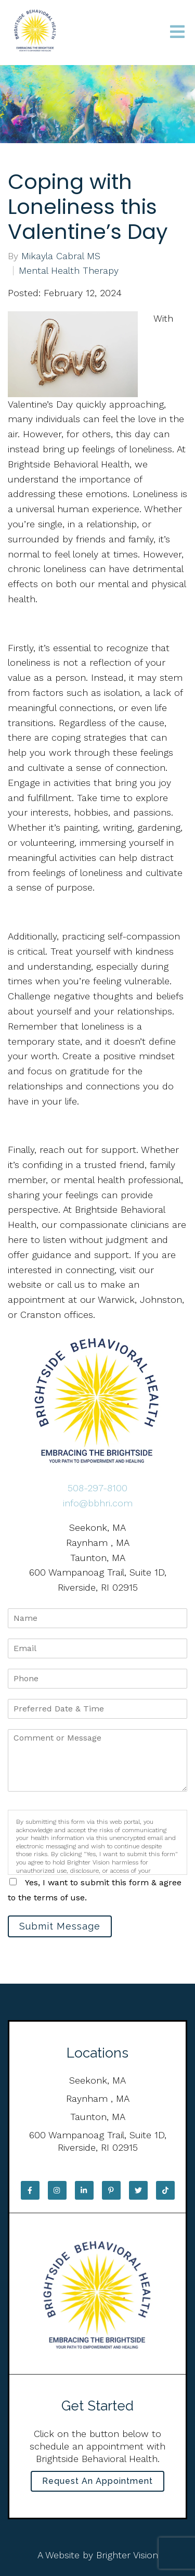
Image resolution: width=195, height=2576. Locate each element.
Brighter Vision (127, 2554)
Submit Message (59, 1926)
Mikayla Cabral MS (60, 256)
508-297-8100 (97, 1487)
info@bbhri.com (98, 1503)
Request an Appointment (97, 2481)
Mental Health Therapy (69, 270)
